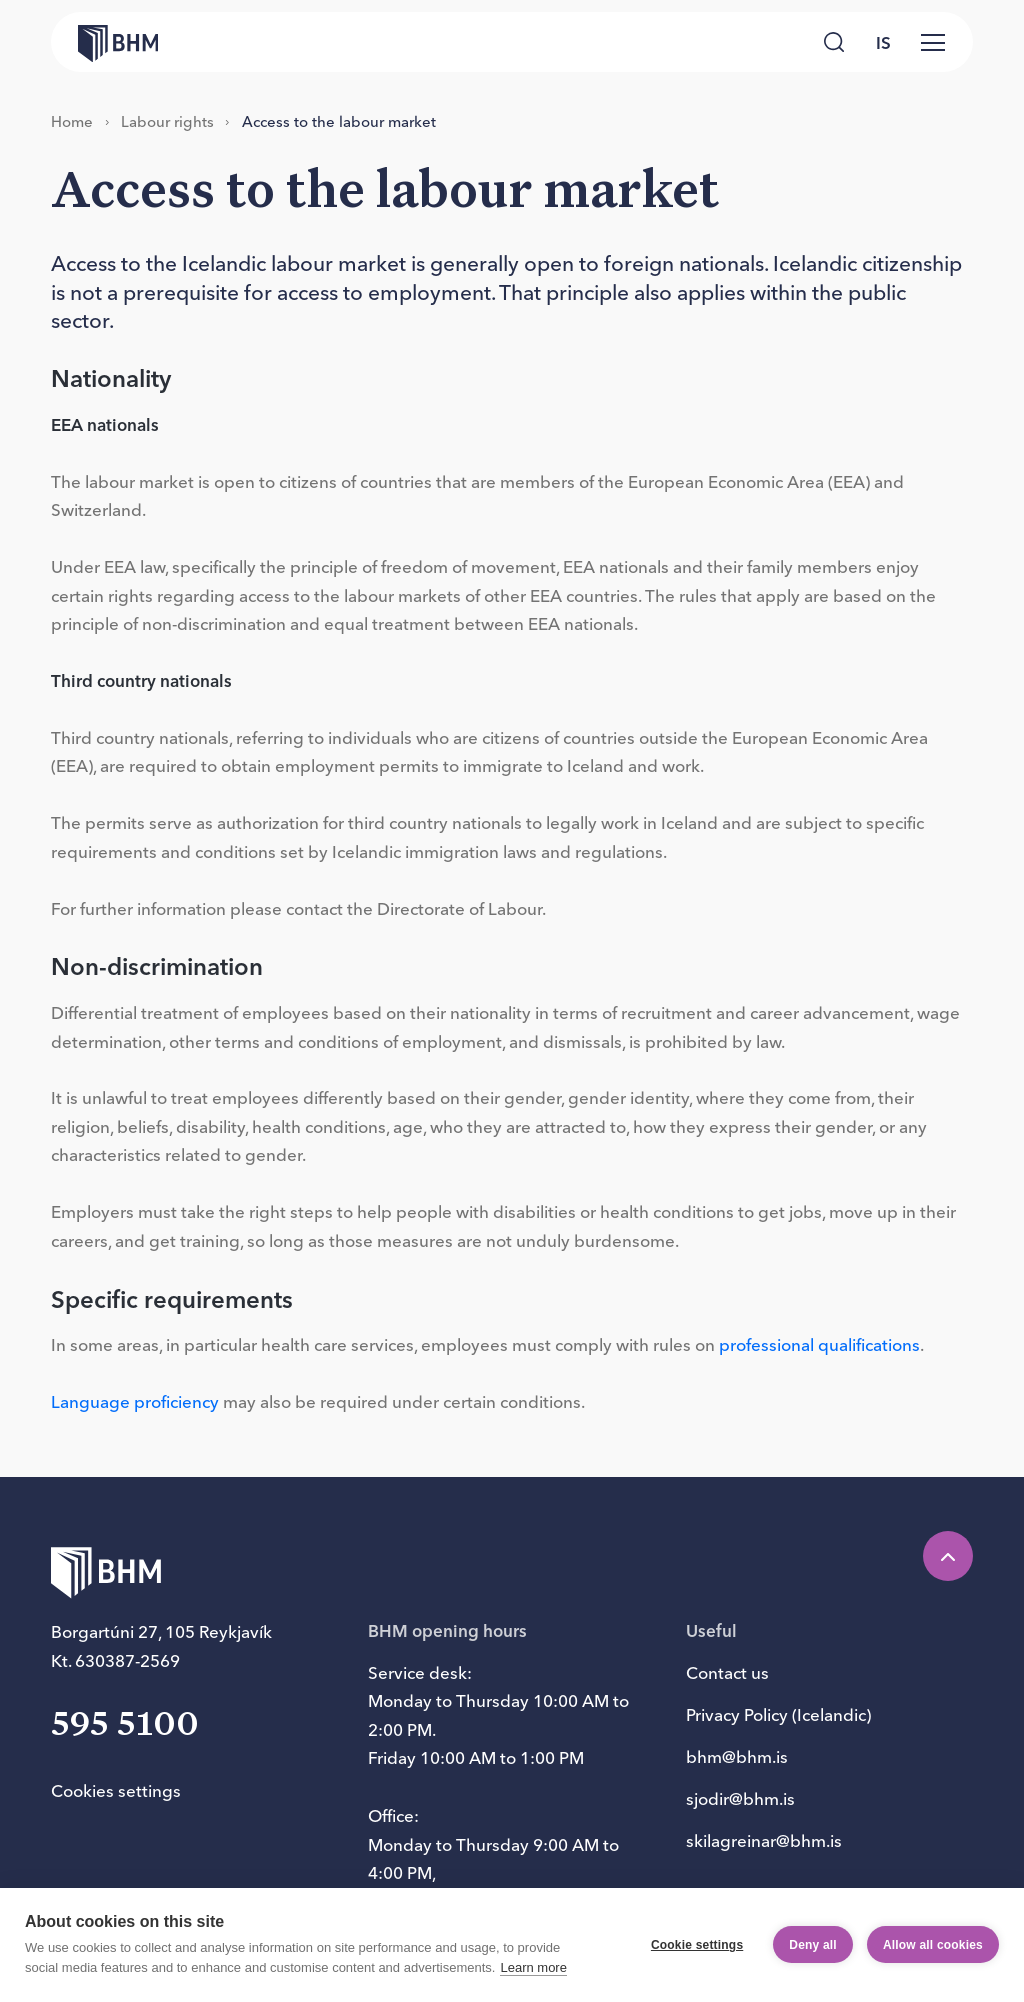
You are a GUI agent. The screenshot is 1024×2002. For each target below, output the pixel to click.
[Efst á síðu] (948, 1556)
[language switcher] (883, 42)
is (883, 42)
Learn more (533, 1967)
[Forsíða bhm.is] (104, 42)
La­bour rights (167, 121)
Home (72, 121)
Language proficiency (135, 1401)
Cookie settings (697, 1945)
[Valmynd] (933, 42)
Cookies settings (116, 1790)
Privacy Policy (737, 1714)
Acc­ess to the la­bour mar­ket (339, 121)
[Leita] (833, 41)
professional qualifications (819, 1344)
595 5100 (125, 1725)
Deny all (813, 1945)
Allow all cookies (933, 1945)
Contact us (727, 1672)
